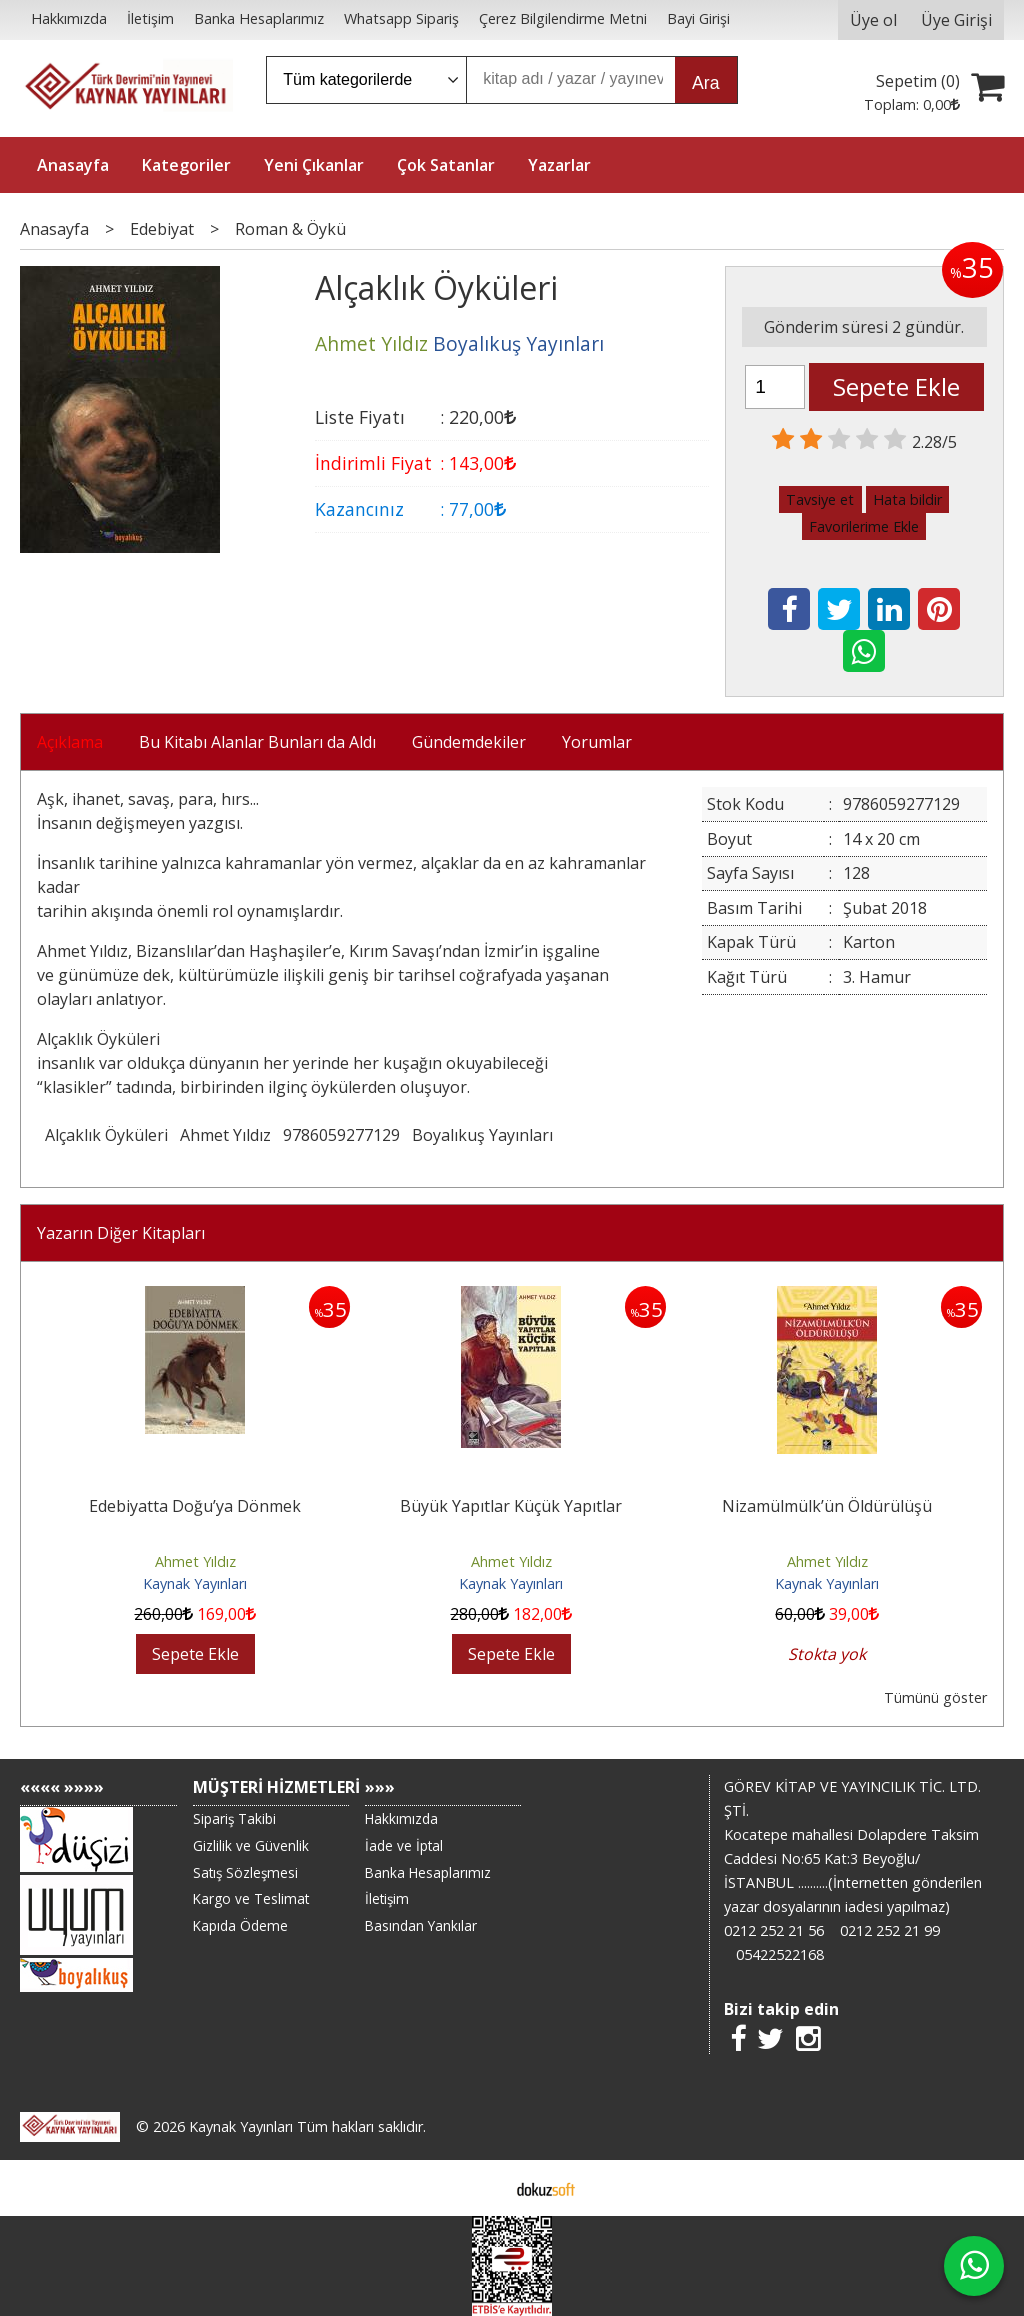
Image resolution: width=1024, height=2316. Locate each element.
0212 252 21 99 (890, 1930)
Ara (705, 83)
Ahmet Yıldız (225, 1135)
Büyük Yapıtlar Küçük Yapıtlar (511, 1506)
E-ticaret (480, 2188)
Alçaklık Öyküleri (106, 1135)
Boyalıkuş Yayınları (482, 1135)
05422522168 (780, 1954)
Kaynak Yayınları (195, 1583)
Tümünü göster (935, 1697)
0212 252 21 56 (774, 1930)
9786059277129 (341, 1135)
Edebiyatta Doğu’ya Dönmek (195, 1506)
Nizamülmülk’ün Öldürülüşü (827, 1506)
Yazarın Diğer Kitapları (121, 1233)
